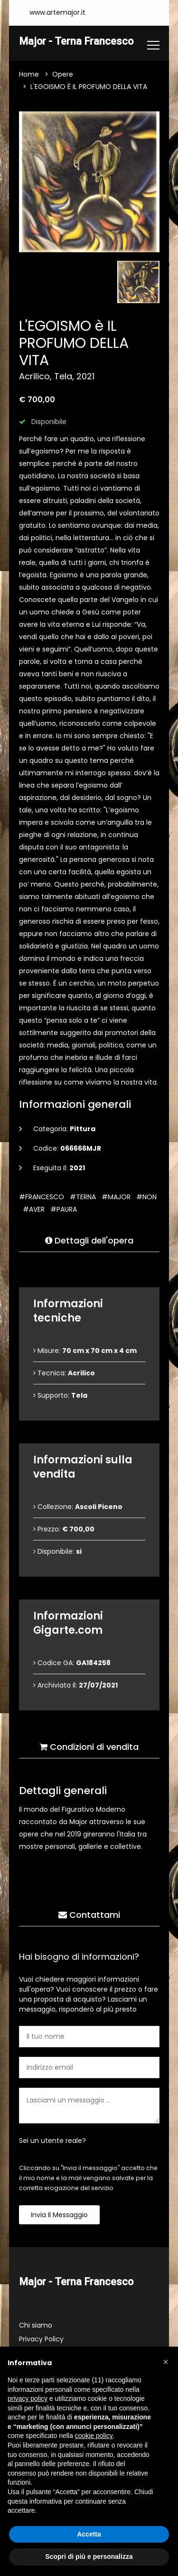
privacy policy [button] (27, 2398)
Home (29, 74)
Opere (62, 74)
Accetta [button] (89, 2534)
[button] (165, 2361)
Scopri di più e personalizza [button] (88, 2556)
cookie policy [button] (94, 2435)
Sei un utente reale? (52, 2140)
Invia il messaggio (59, 2215)
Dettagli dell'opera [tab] (89, 1240)
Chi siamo (35, 2325)
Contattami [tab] (89, 1915)
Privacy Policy (41, 2339)
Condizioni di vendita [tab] (89, 1747)
